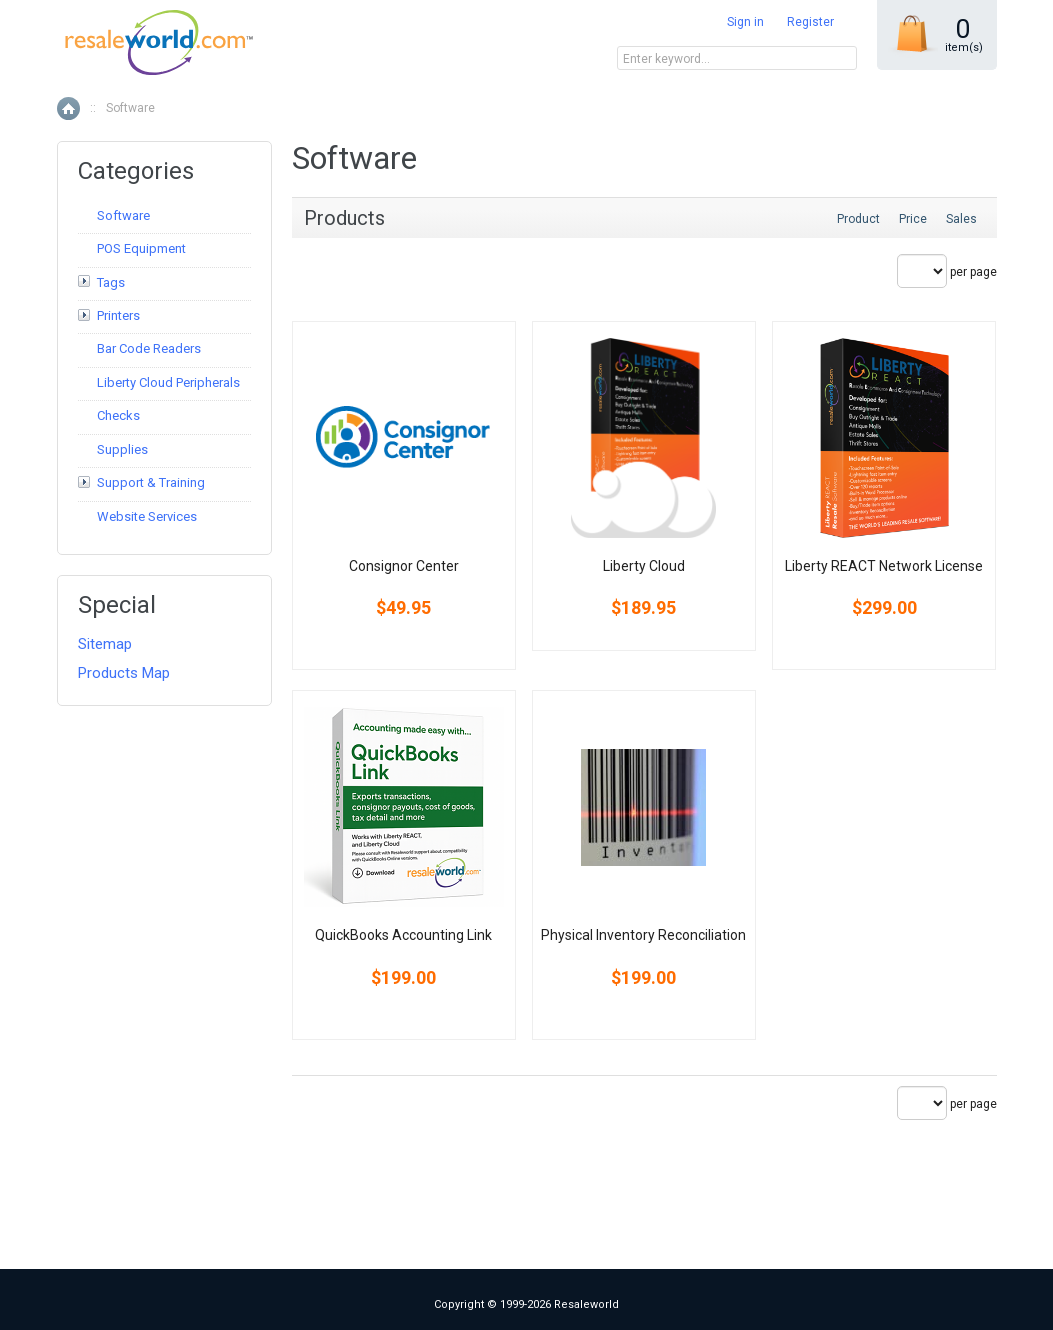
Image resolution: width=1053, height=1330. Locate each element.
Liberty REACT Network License (884, 566)
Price (913, 219)
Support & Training (151, 482)
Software (123, 215)
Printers (118, 315)
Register (810, 22)
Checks (118, 415)
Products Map (124, 673)
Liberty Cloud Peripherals (168, 382)
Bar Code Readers (149, 348)
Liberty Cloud (644, 566)
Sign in (745, 22)
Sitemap (105, 644)
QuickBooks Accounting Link (403, 935)
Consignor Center (404, 566)
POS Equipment (141, 248)
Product (858, 219)
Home (68, 108)
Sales (961, 219)
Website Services (147, 516)
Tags (111, 282)
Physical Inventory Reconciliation (643, 935)
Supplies (122, 449)
